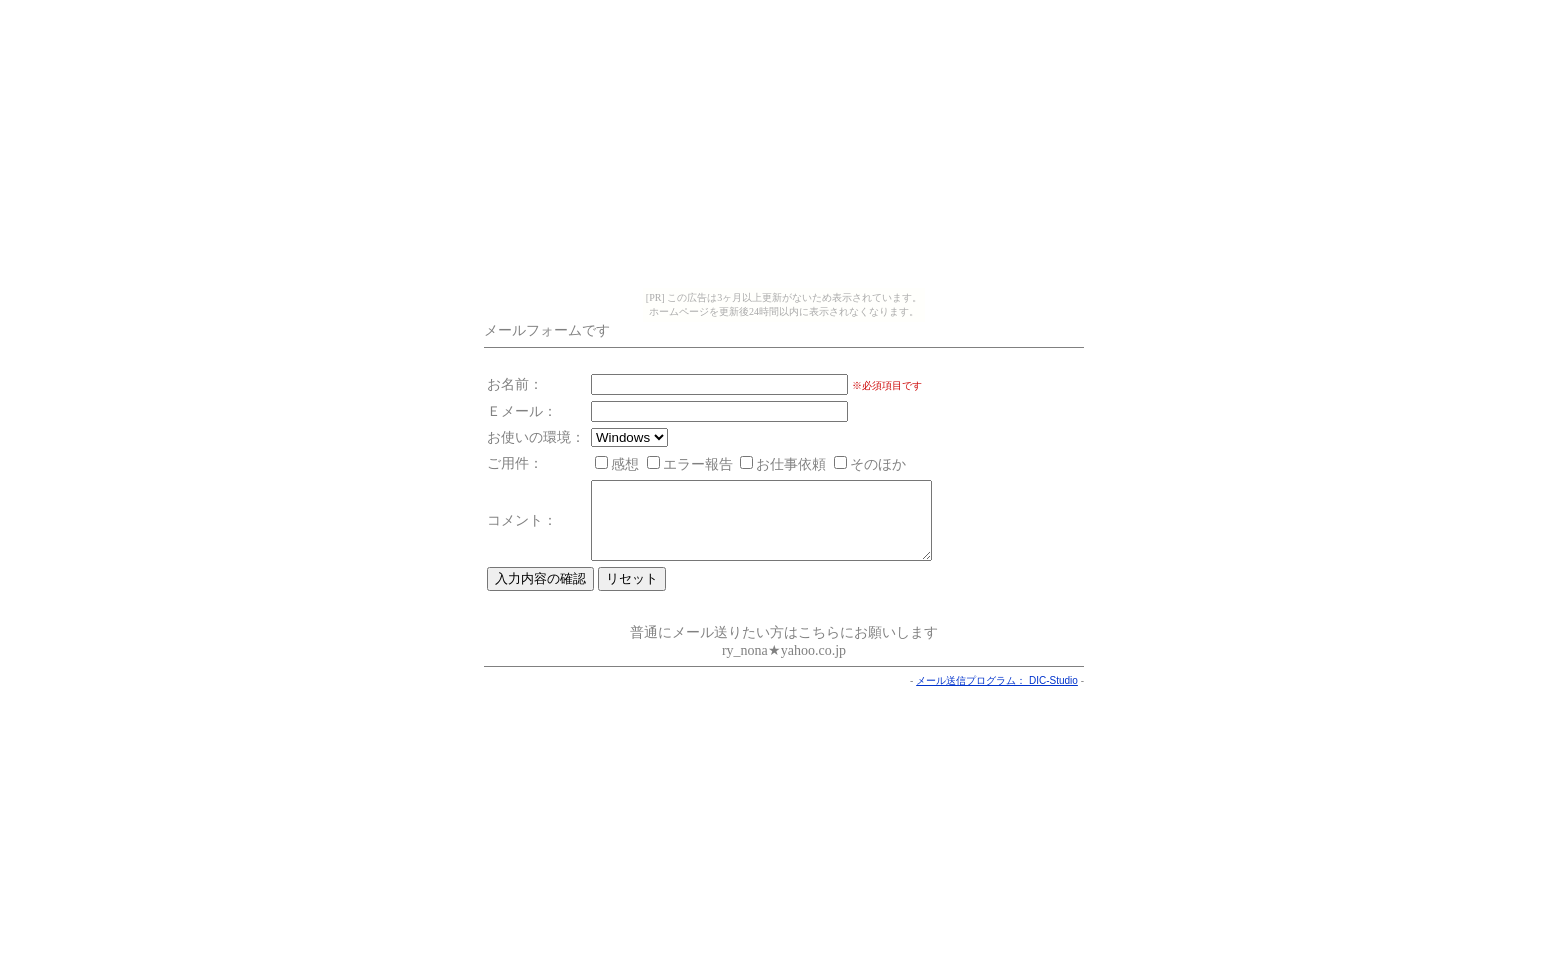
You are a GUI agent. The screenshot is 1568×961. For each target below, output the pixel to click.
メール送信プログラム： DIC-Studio (997, 695)
